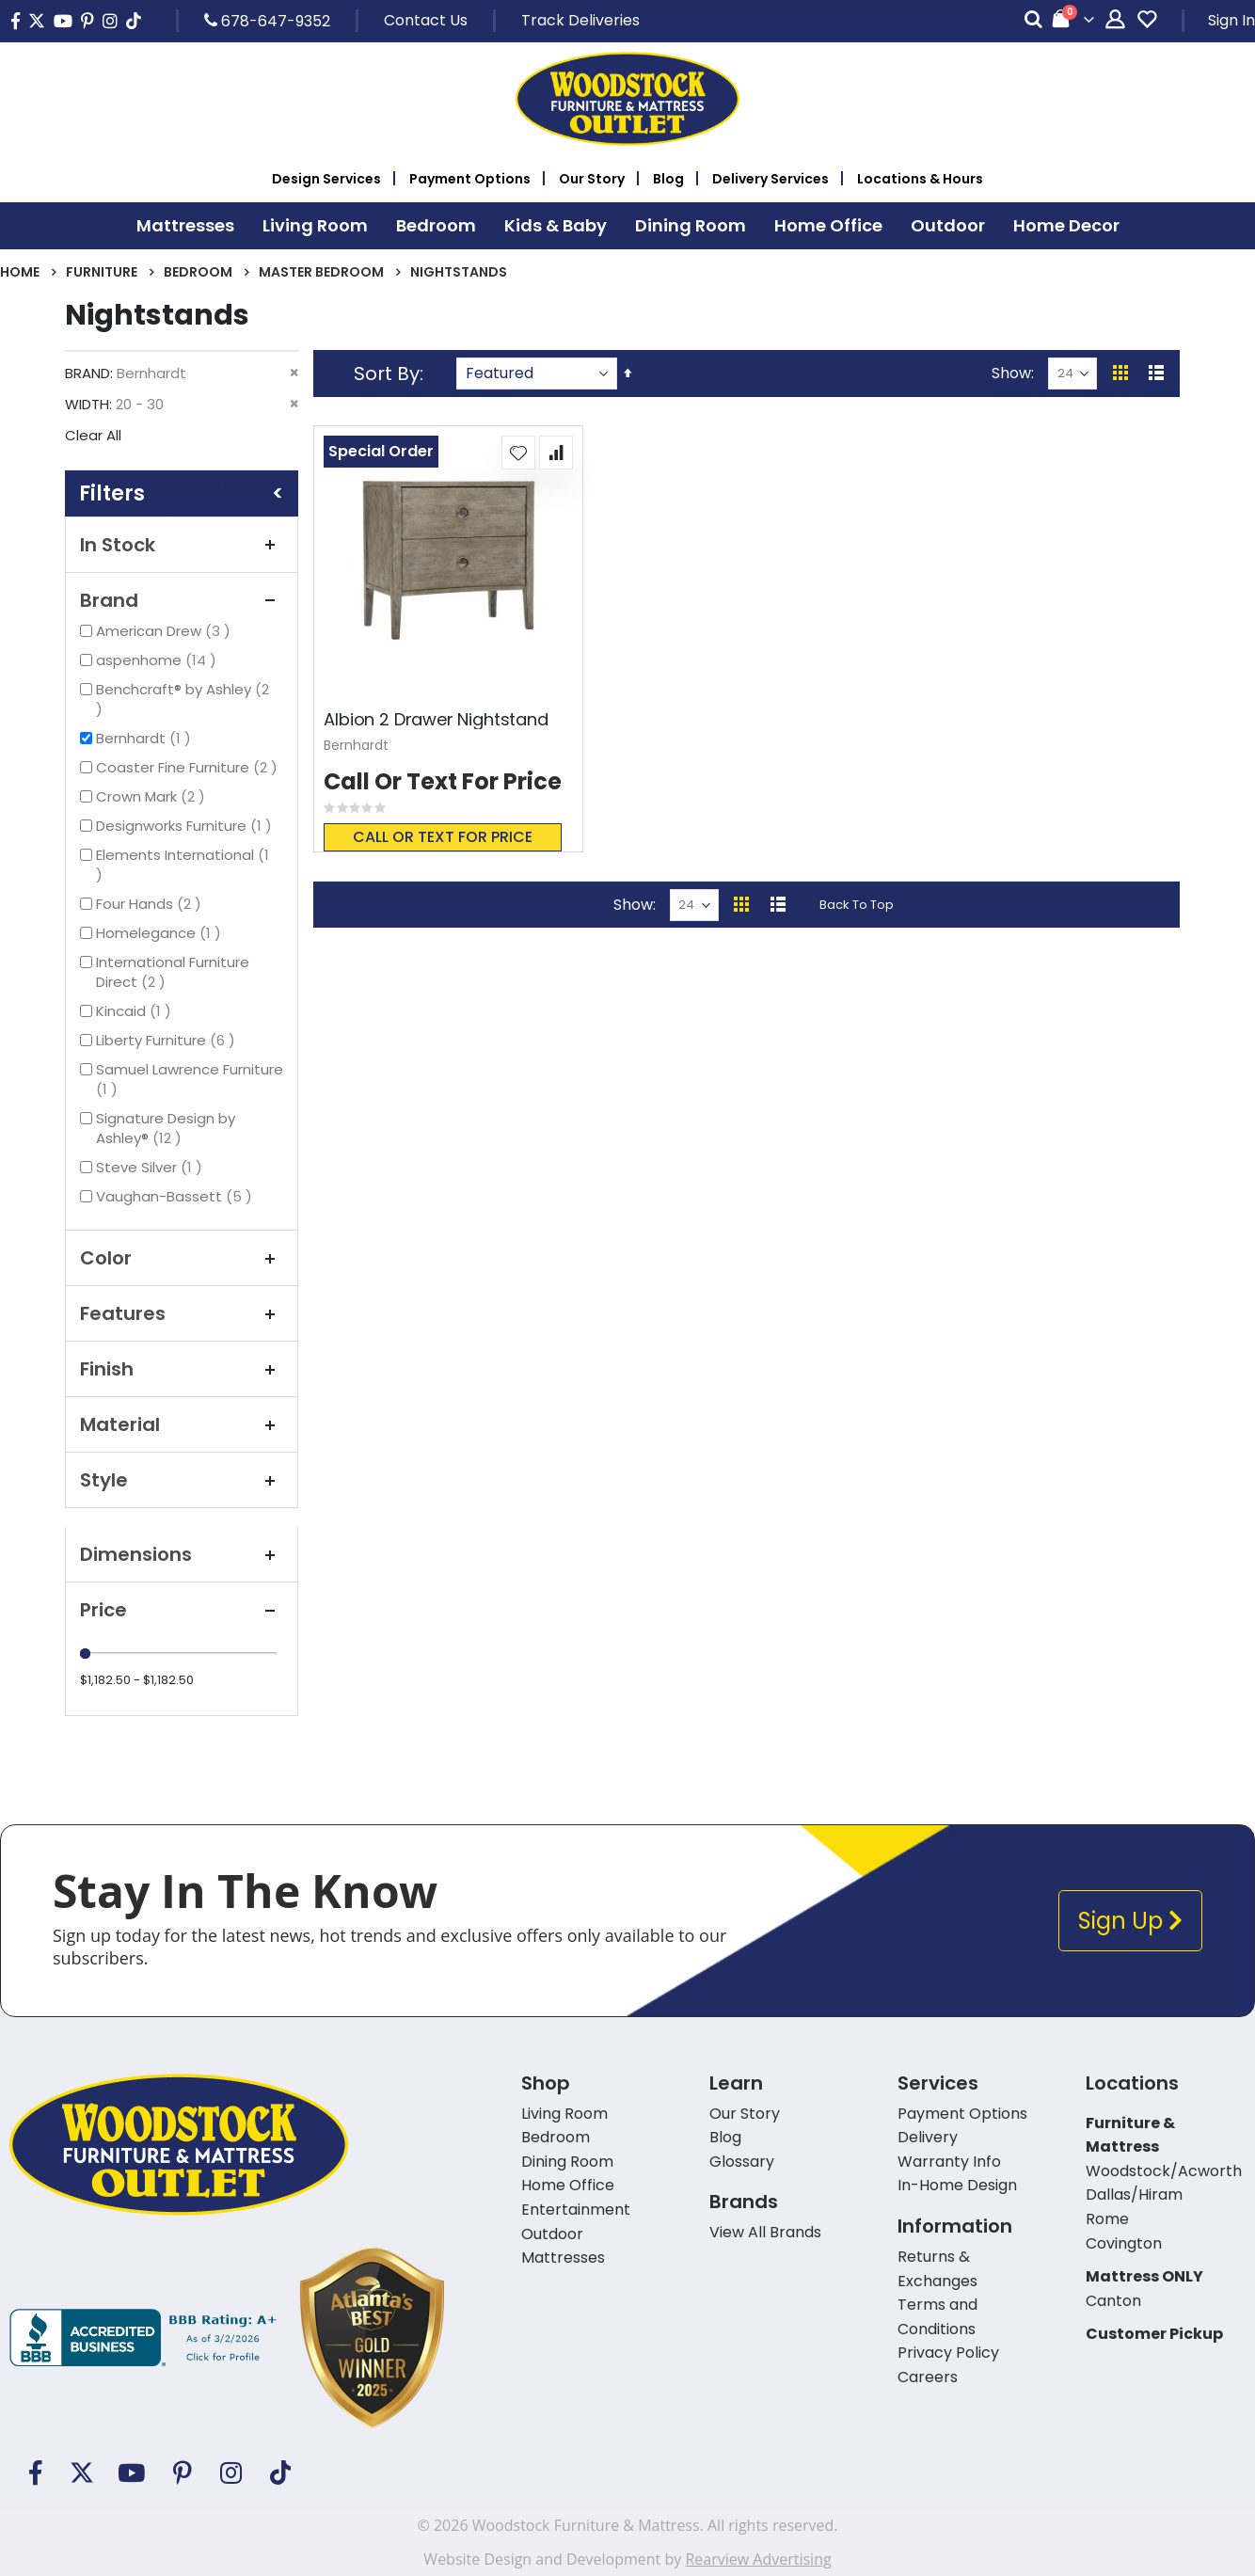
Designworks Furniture (186, 825)
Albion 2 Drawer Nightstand (436, 719)
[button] (518, 452)
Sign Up (1130, 1920)
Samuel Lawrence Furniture (189, 1079)
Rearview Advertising (758, 2559)
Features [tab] (181, 1313)
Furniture (101, 271)
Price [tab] (181, 1610)
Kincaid (136, 1011)
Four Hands (151, 904)
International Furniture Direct (172, 972)
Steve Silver (151, 1167)
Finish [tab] (181, 1369)
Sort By (387, 373)
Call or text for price (442, 837)
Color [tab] (181, 1258)
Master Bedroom (321, 271)
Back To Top (856, 905)
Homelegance (161, 933)
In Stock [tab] (181, 545)
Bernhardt (146, 738)
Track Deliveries (580, 20)
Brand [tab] (181, 600)
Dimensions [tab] (181, 1554)
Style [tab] (181, 1480)
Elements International (182, 864)
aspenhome (158, 660)
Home (20, 271)
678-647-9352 (267, 20)
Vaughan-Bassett (176, 1196)
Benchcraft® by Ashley (182, 699)
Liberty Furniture (168, 1040)
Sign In (1231, 20)
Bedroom (198, 271)
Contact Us (426, 20)
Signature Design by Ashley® (165, 1128)
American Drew (165, 631)
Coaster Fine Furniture (189, 767)
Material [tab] (181, 1424)
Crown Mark (153, 796)
